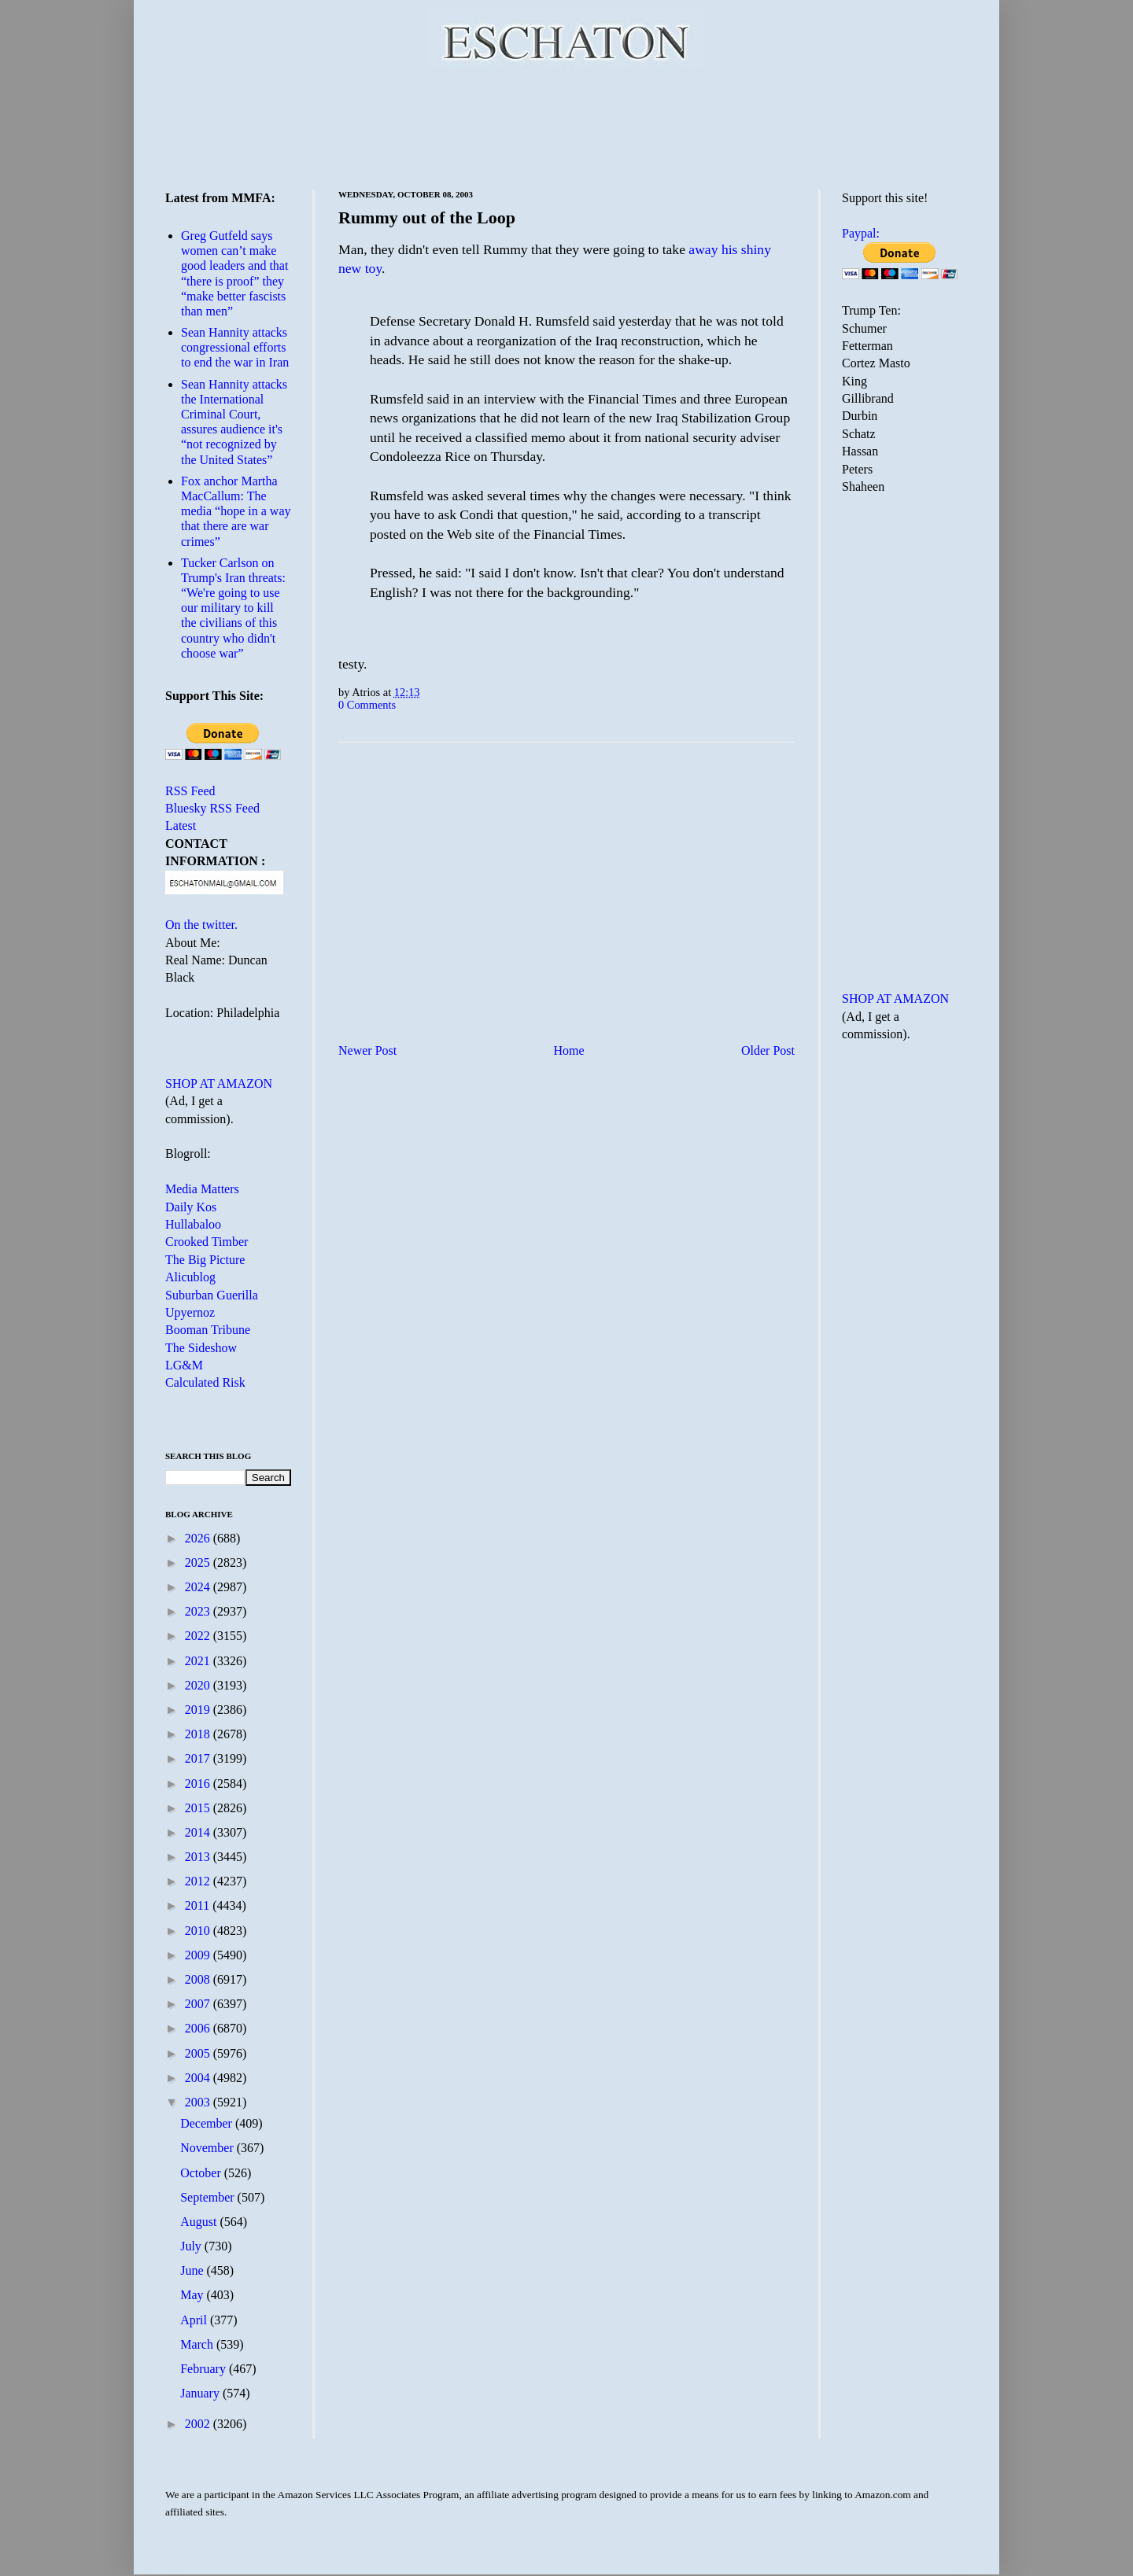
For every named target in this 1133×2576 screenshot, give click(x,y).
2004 (199, 2077)
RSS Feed (190, 791)
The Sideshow (201, 1347)
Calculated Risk (205, 1382)
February (204, 2368)
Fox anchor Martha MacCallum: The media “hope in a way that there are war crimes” (236, 511)
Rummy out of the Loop (426, 217)
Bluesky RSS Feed (212, 808)
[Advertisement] (566, 125)
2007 (199, 2003)
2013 (199, 1856)
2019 (199, 1709)
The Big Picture (205, 1259)
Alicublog (190, 1277)
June (193, 2270)
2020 (199, 1685)
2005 (199, 2053)
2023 (199, 1611)
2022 (199, 1635)
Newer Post (367, 1050)
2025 (199, 1562)
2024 (199, 1587)
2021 (199, 1661)
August (200, 2221)
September (208, 2197)
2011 (198, 1905)
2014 (199, 1832)
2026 (199, 1538)
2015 (199, 1808)
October (202, 2173)
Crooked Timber (206, 1241)
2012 (199, 1881)
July (192, 2246)
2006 (199, 2028)
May (193, 2294)
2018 (199, 1734)
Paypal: (861, 233)
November (208, 2147)
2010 (199, 1930)
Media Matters (202, 1189)
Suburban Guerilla (211, 1295)
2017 (199, 1758)
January (201, 2393)
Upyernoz (190, 1312)
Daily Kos (190, 1207)
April (195, 2320)
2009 (199, 1955)
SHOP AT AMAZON (218, 1083)
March (198, 2344)
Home (569, 1050)
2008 (199, 1979)
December (207, 2123)
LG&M (184, 1365)
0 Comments (367, 704)
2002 (199, 2423)
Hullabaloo (193, 1224)
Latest (180, 825)
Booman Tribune (207, 1329)
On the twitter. (201, 924)
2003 (199, 2102)
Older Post (768, 1050)
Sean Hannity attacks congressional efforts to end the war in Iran (235, 347)
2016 (199, 1783)
